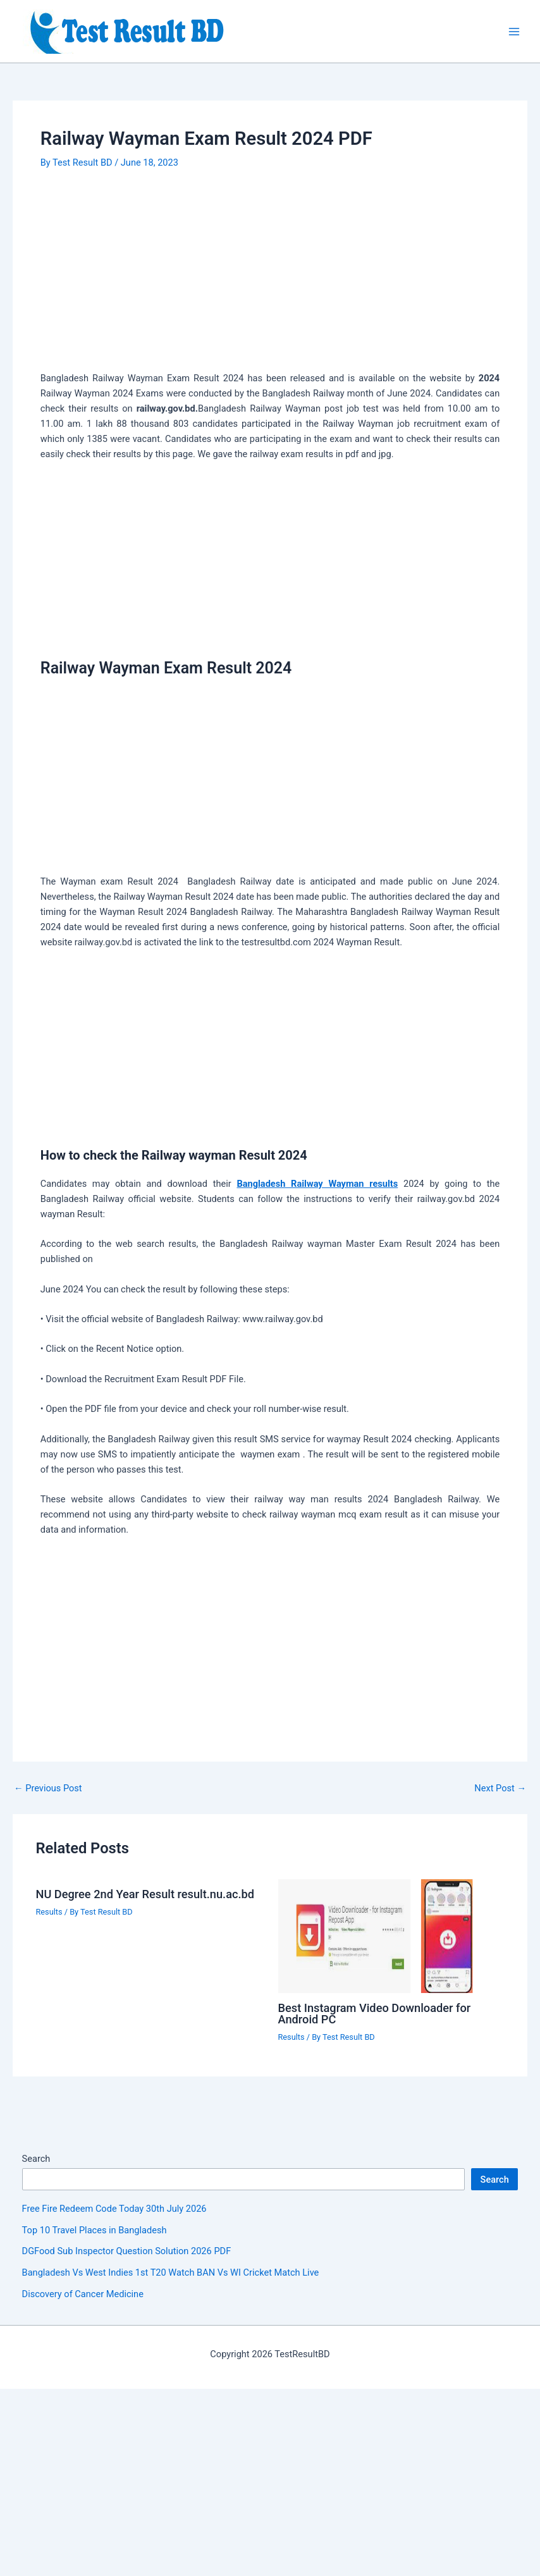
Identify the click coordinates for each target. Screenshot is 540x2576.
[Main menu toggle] (514, 31)
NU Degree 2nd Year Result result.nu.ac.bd (144, 1894)
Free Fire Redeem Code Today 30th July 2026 (114, 2208)
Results (48, 1912)
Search (36, 2158)
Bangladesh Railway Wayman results (317, 1183)
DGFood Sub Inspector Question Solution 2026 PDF (126, 2251)
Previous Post (48, 1788)
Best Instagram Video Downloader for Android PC (374, 2013)
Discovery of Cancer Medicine (83, 2294)
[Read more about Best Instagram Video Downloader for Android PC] (391, 1935)
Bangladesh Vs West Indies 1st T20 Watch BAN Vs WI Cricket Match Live (170, 2272)
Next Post (500, 1788)
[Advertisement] (270, 276)
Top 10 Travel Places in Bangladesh (94, 2230)
